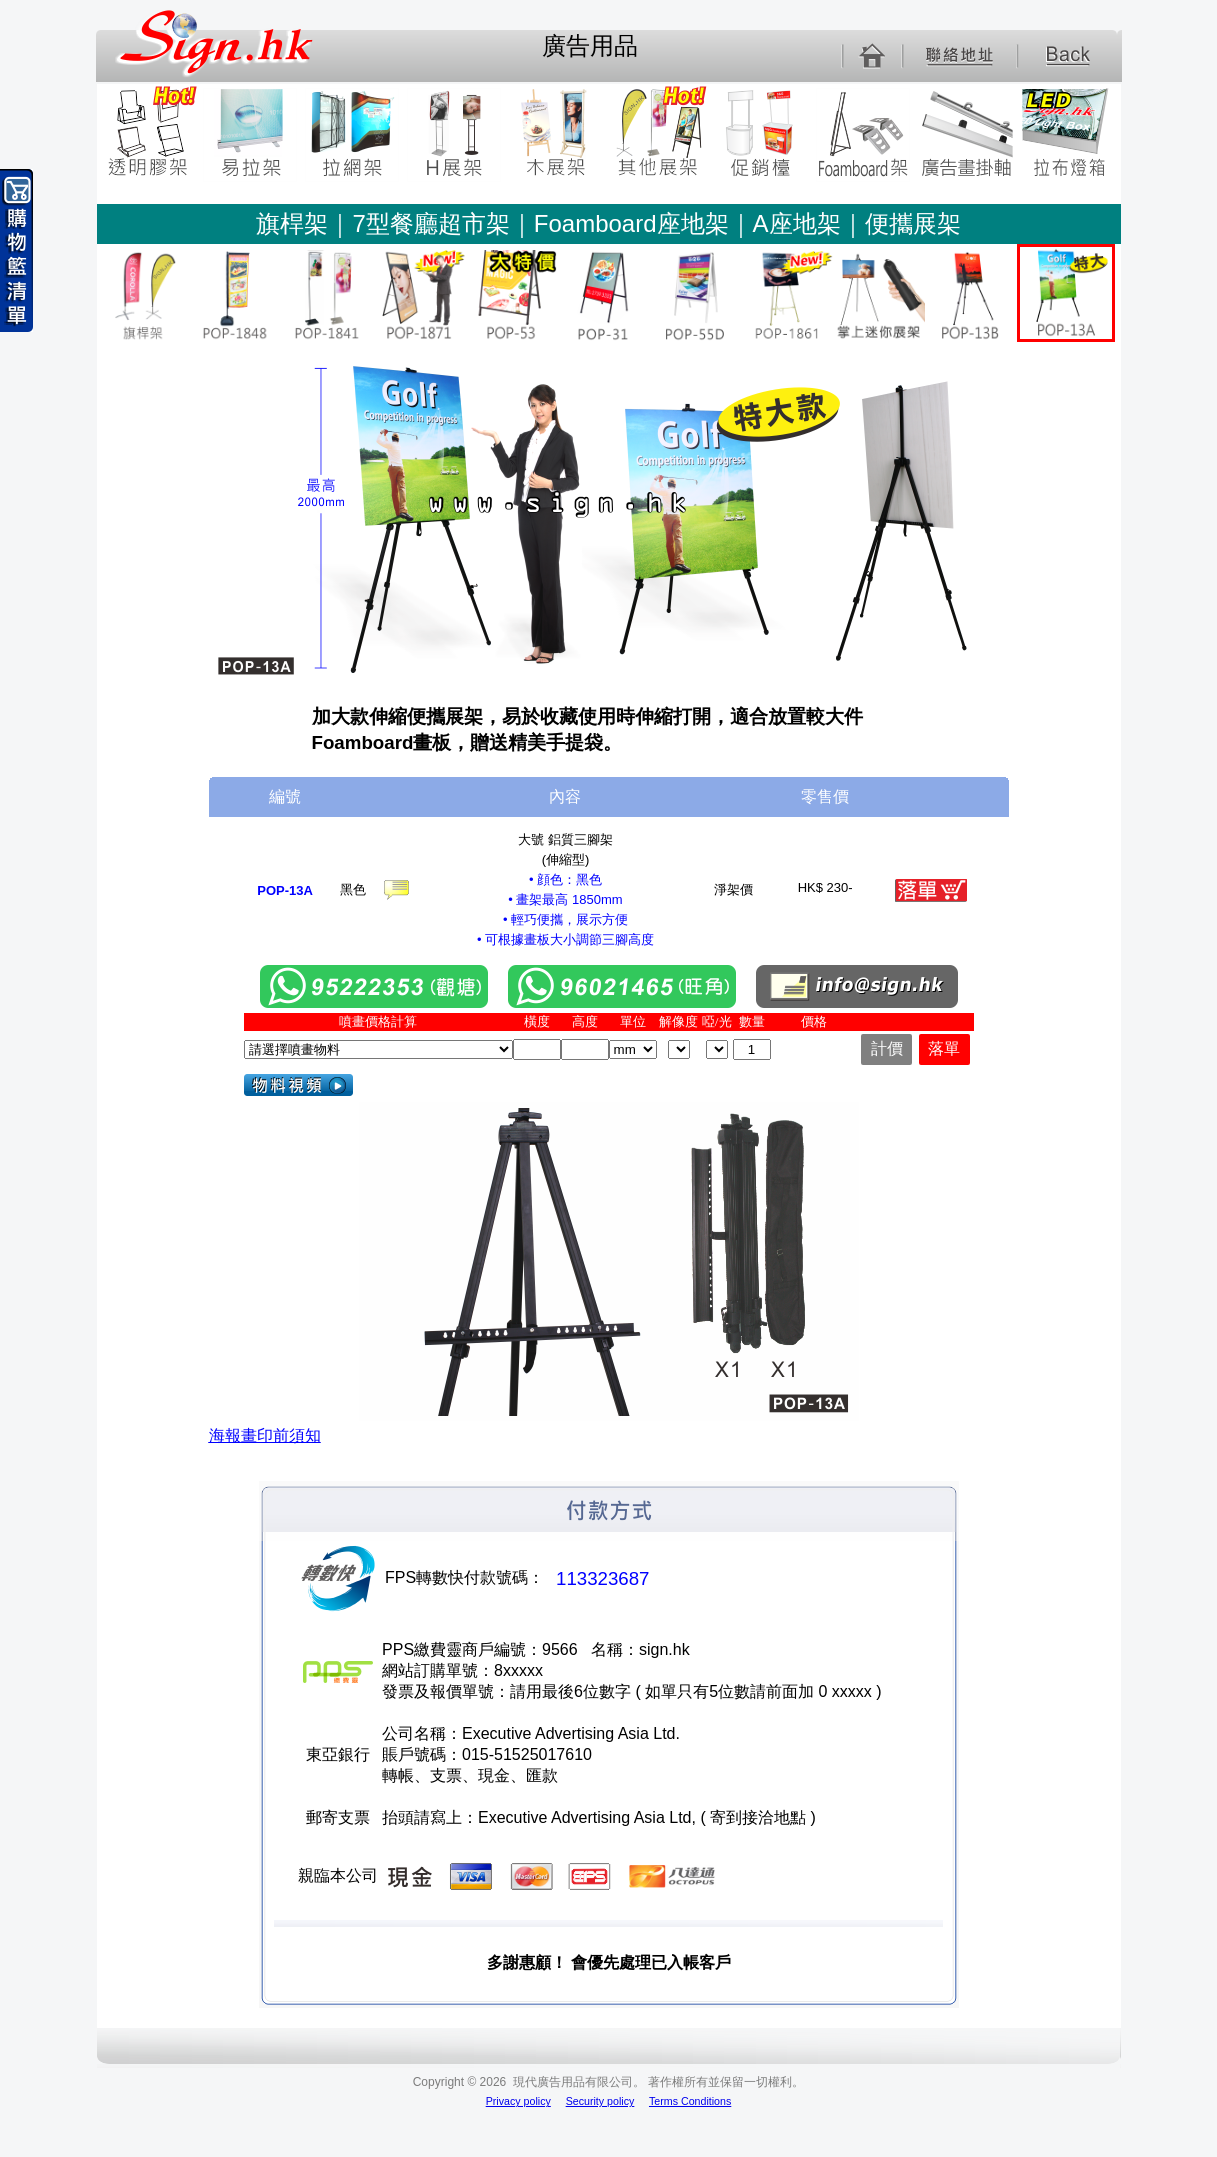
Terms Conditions (690, 2101)
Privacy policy (518, 2101)
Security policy (600, 2101)
